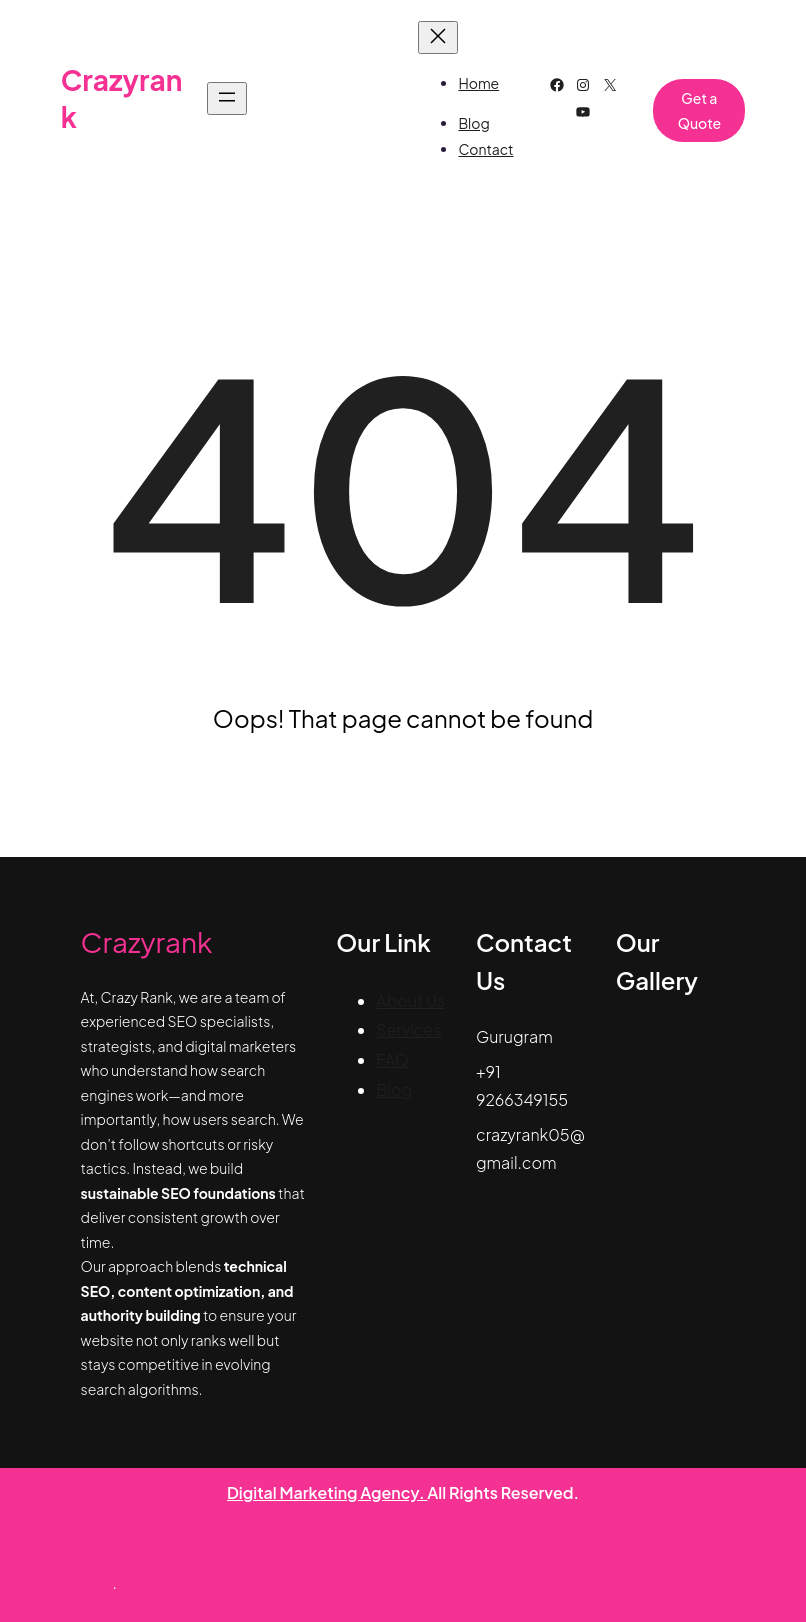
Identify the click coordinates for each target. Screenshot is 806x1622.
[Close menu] (438, 37)
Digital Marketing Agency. (327, 1492)
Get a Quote (699, 110)
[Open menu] (227, 98)
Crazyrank (147, 941)
